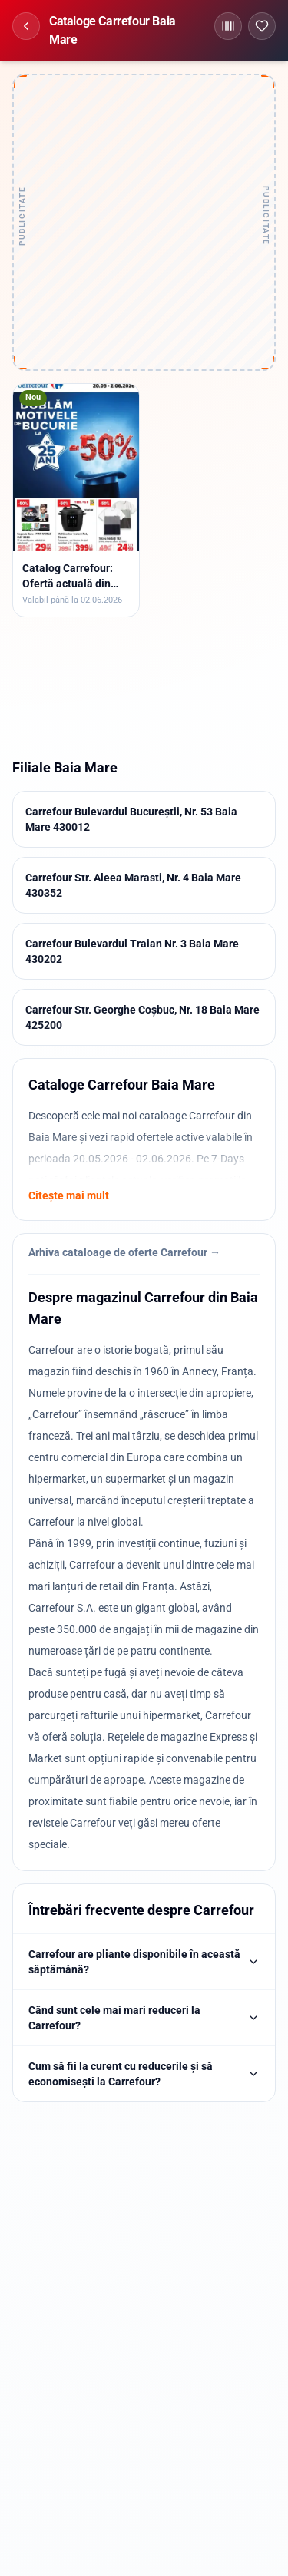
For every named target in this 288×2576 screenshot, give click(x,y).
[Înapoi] (26, 26)
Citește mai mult (68, 1195)
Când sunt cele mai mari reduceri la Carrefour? (144, 2018)
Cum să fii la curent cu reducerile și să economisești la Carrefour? (144, 2074)
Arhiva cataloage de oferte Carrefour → (124, 1252)
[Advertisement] (144, 222)
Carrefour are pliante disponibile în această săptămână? (144, 1962)
